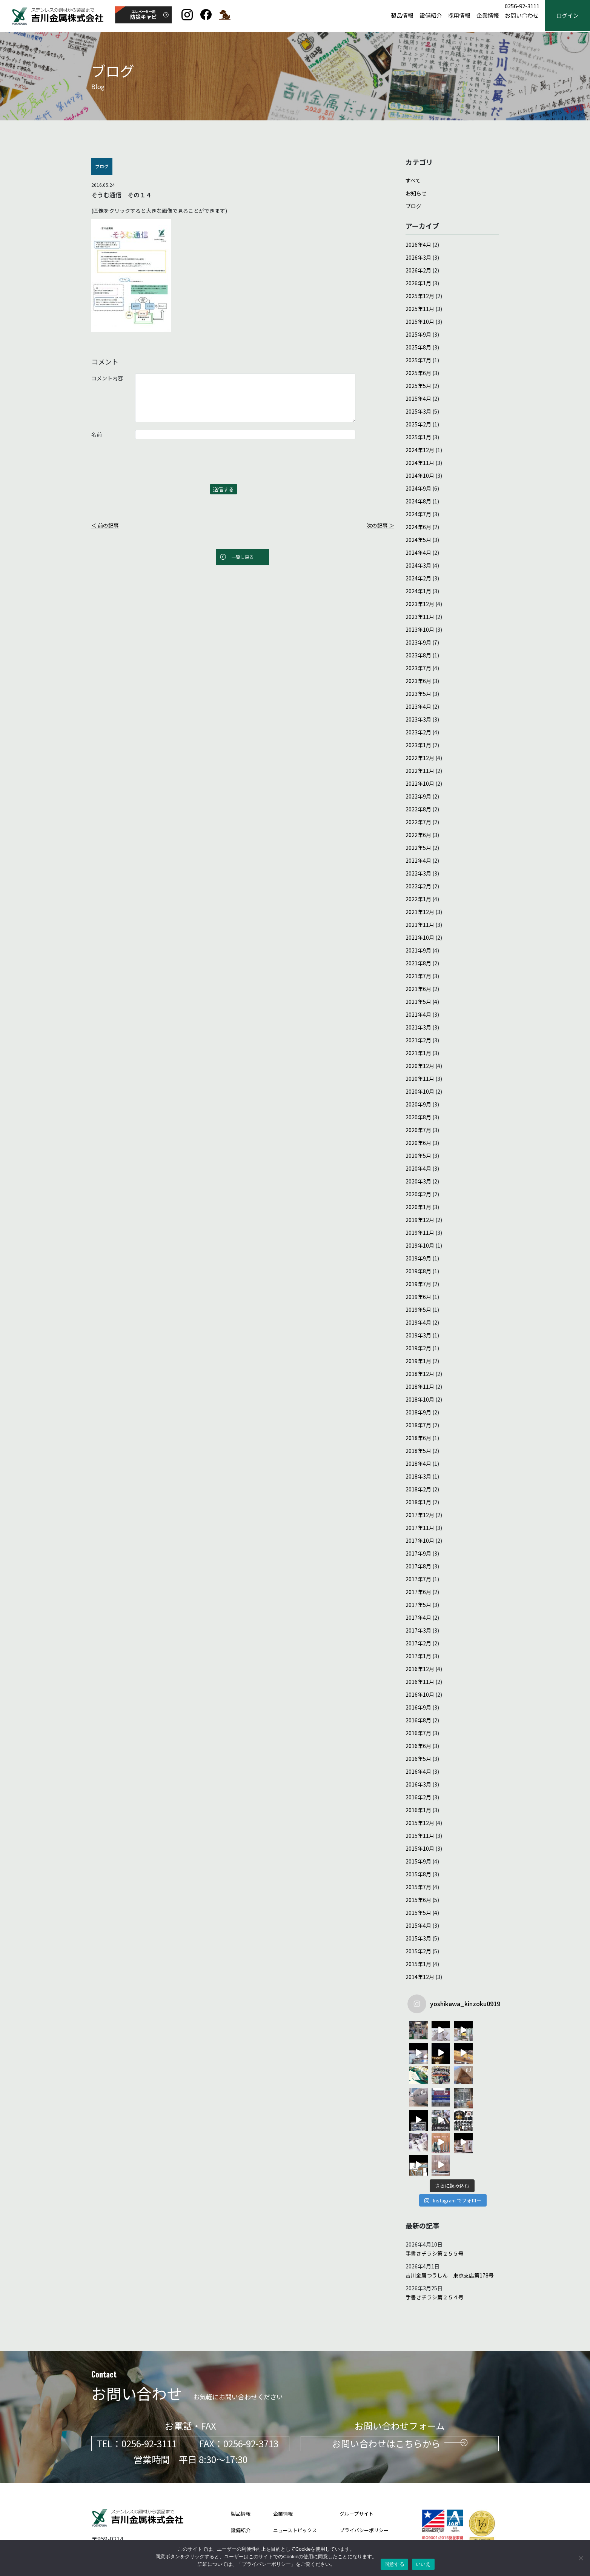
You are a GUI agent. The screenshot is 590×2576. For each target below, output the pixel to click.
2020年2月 (418, 1194)
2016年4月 (418, 1771)
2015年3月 (418, 1938)
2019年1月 (418, 1361)
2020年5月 (418, 1155)
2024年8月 (418, 501)
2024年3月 (418, 565)
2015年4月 (418, 1925)
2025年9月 (418, 334)
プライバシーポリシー (364, 2485)
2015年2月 (418, 1951)
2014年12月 (420, 1976)
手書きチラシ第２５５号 (435, 2208)
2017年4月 (418, 1617)
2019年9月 (418, 1258)
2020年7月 (418, 1130)
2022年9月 (418, 796)
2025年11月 (420, 308)
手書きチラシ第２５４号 (435, 2252)
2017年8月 (418, 1566)
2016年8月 (418, 1720)
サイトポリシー (357, 2501)
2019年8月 (418, 1271)
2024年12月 (420, 450)
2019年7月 (418, 1284)
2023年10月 (420, 629)
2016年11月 (420, 1681)
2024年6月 (418, 527)
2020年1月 (418, 1207)
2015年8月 (418, 1874)
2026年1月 (418, 283)
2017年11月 (420, 1527)
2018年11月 (420, 1386)
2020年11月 (420, 1078)
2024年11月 (420, 462)
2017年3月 (418, 1630)
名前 (96, 434)
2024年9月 (418, 488)
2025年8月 (418, 347)
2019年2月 (418, 1348)
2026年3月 (418, 257)
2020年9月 (418, 1104)
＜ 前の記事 (105, 525)
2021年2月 (418, 1040)
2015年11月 (420, 1835)
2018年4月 (418, 1463)
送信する (223, 489)
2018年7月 (418, 1425)
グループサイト (356, 2468)
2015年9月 (418, 1861)
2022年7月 (418, 822)
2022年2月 (418, 886)
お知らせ (416, 193)
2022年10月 (420, 783)
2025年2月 (418, 424)
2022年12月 (420, 758)
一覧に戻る (242, 557)
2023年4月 (418, 706)
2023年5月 (418, 693)
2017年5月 (418, 1604)
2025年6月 (418, 373)
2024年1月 (418, 591)
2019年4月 (418, 1322)
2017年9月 (418, 1553)
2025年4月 (418, 398)
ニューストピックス (295, 2485)
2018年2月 (418, 1489)
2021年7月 (418, 976)
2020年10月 (420, 1091)
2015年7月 (418, 1887)
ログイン (567, 16)
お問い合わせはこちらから (400, 2398)
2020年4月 (418, 1168)
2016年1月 (418, 1810)
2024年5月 (418, 539)
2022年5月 (418, 847)
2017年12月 (420, 1515)
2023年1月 (418, 745)
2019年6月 (418, 1296)
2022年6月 (418, 835)
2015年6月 (418, 1900)
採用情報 (459, 16)
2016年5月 (418, 1758)
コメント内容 (107, 378)
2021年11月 (420, 924)
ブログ (413, 206)
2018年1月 (418, 1502)
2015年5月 (418, 1912)
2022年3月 (418, 873)
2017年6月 (418, 1592)
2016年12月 (420, 1669)
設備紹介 (430, 16)
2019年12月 (420, 1219)
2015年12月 (420, 1823)
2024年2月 (418, 578)
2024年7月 (418, 514)
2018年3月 (418, 1476)
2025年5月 (418, 385)
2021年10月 (420, 937)
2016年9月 (418, 1707)
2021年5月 (418, 1001)
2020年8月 (418, 1117)
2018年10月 (420, 1399)
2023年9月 (418, 642)
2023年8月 (418, 655)
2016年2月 (418, 1797)
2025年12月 (420, 296)
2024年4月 (418, 552)
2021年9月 (418, 950)
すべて (413, 180)
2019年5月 (418, 1309)
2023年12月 (420, 604)
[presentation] (148, 465)
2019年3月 (418, 1335)
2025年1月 (418, 437)
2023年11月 (420, 616)
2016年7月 (418, 1733)
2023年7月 (418, 668)
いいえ (423, 2564)
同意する (394, 2564)
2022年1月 (418, 899)
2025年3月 (418, 411)
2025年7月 (418, 360)
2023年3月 (418, 719)
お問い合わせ (522, 16)
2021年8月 (418, 963)
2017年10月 (420, 1540)
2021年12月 (420, 912)
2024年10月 (420, 475)
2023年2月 (418, 732)
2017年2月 (418, 1643)
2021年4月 (418, 1014)
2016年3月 (418, 1784)
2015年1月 (418, 1964)
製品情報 (402, 16)
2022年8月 (418, 809)
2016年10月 (420, 1694)
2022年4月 (418, 860)
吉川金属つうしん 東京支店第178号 (450, 2230)
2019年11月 (420, 1232)
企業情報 (487, 16)
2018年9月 (418, 1412)
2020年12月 (420, 1065)
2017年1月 (418, 1656)
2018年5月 (418, 1450)
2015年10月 (420, 1848)
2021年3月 (418, 1027)
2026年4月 (418, 244)
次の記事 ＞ (380, 525)
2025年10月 (420, 321)
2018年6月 (418, 1438)
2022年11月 (420, 770)
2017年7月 (418, 1579)
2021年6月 (418, 989)
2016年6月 (418, 1746)
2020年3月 (418, 1181)
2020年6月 (418, 1142)
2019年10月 (420, 1245)
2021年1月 (418, 1053)
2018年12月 (420, 1373)
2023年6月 (418, 681)
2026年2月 (418, 270)
